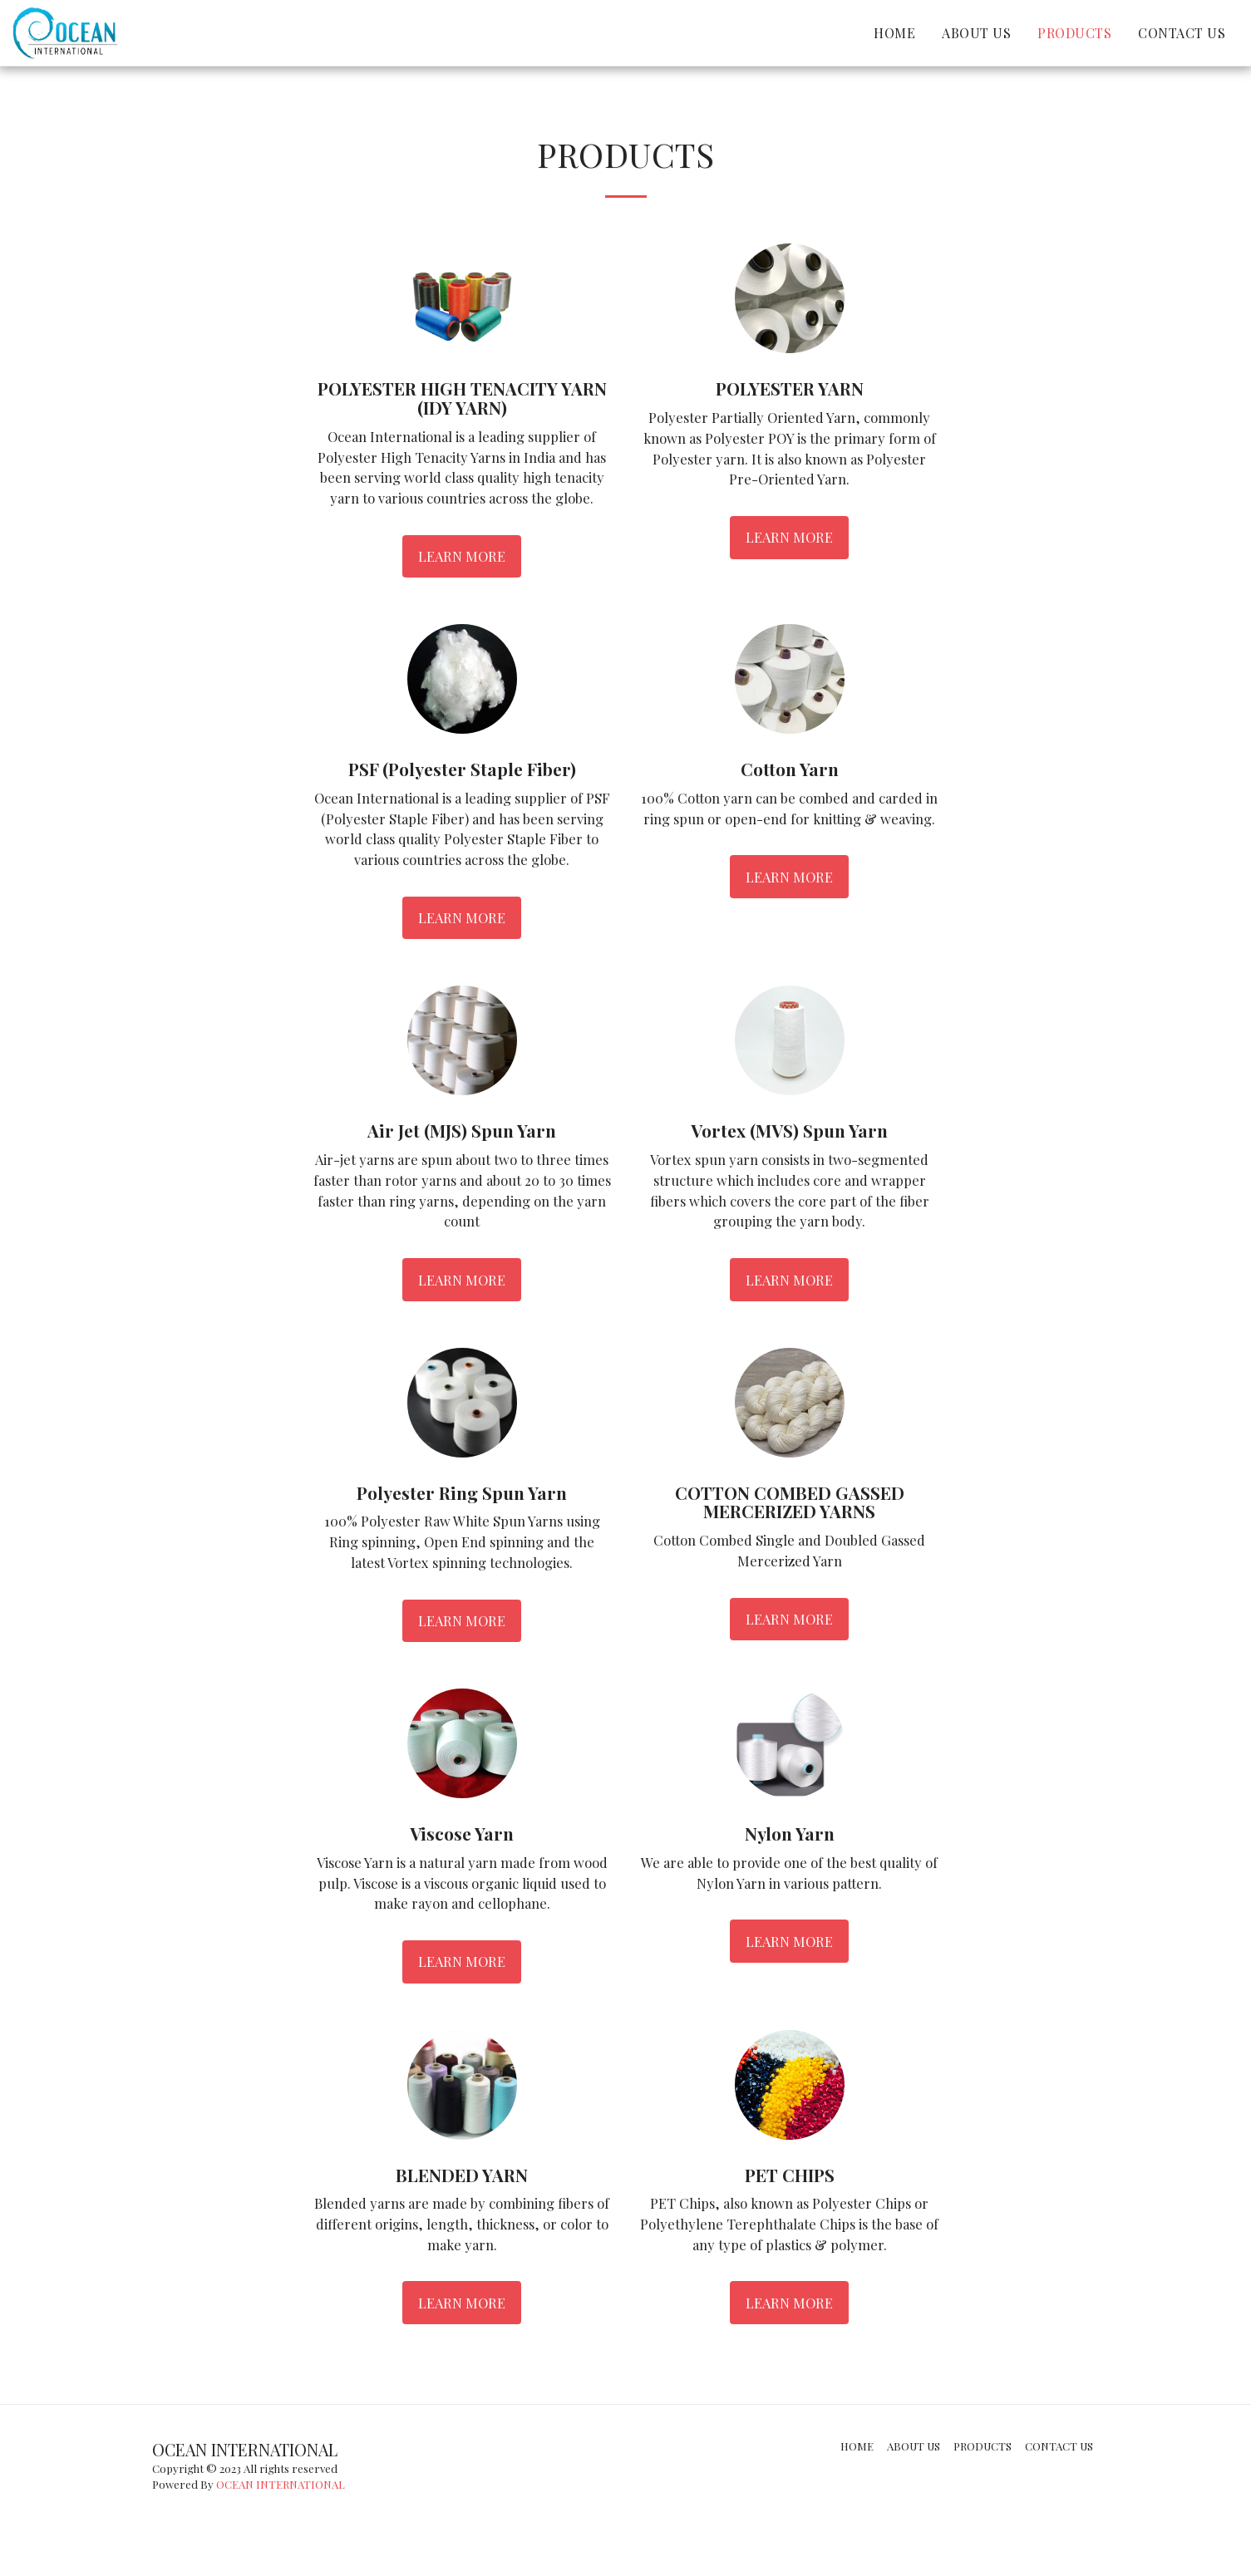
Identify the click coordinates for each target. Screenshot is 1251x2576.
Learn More (461, 556)
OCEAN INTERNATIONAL (280, 2484)
